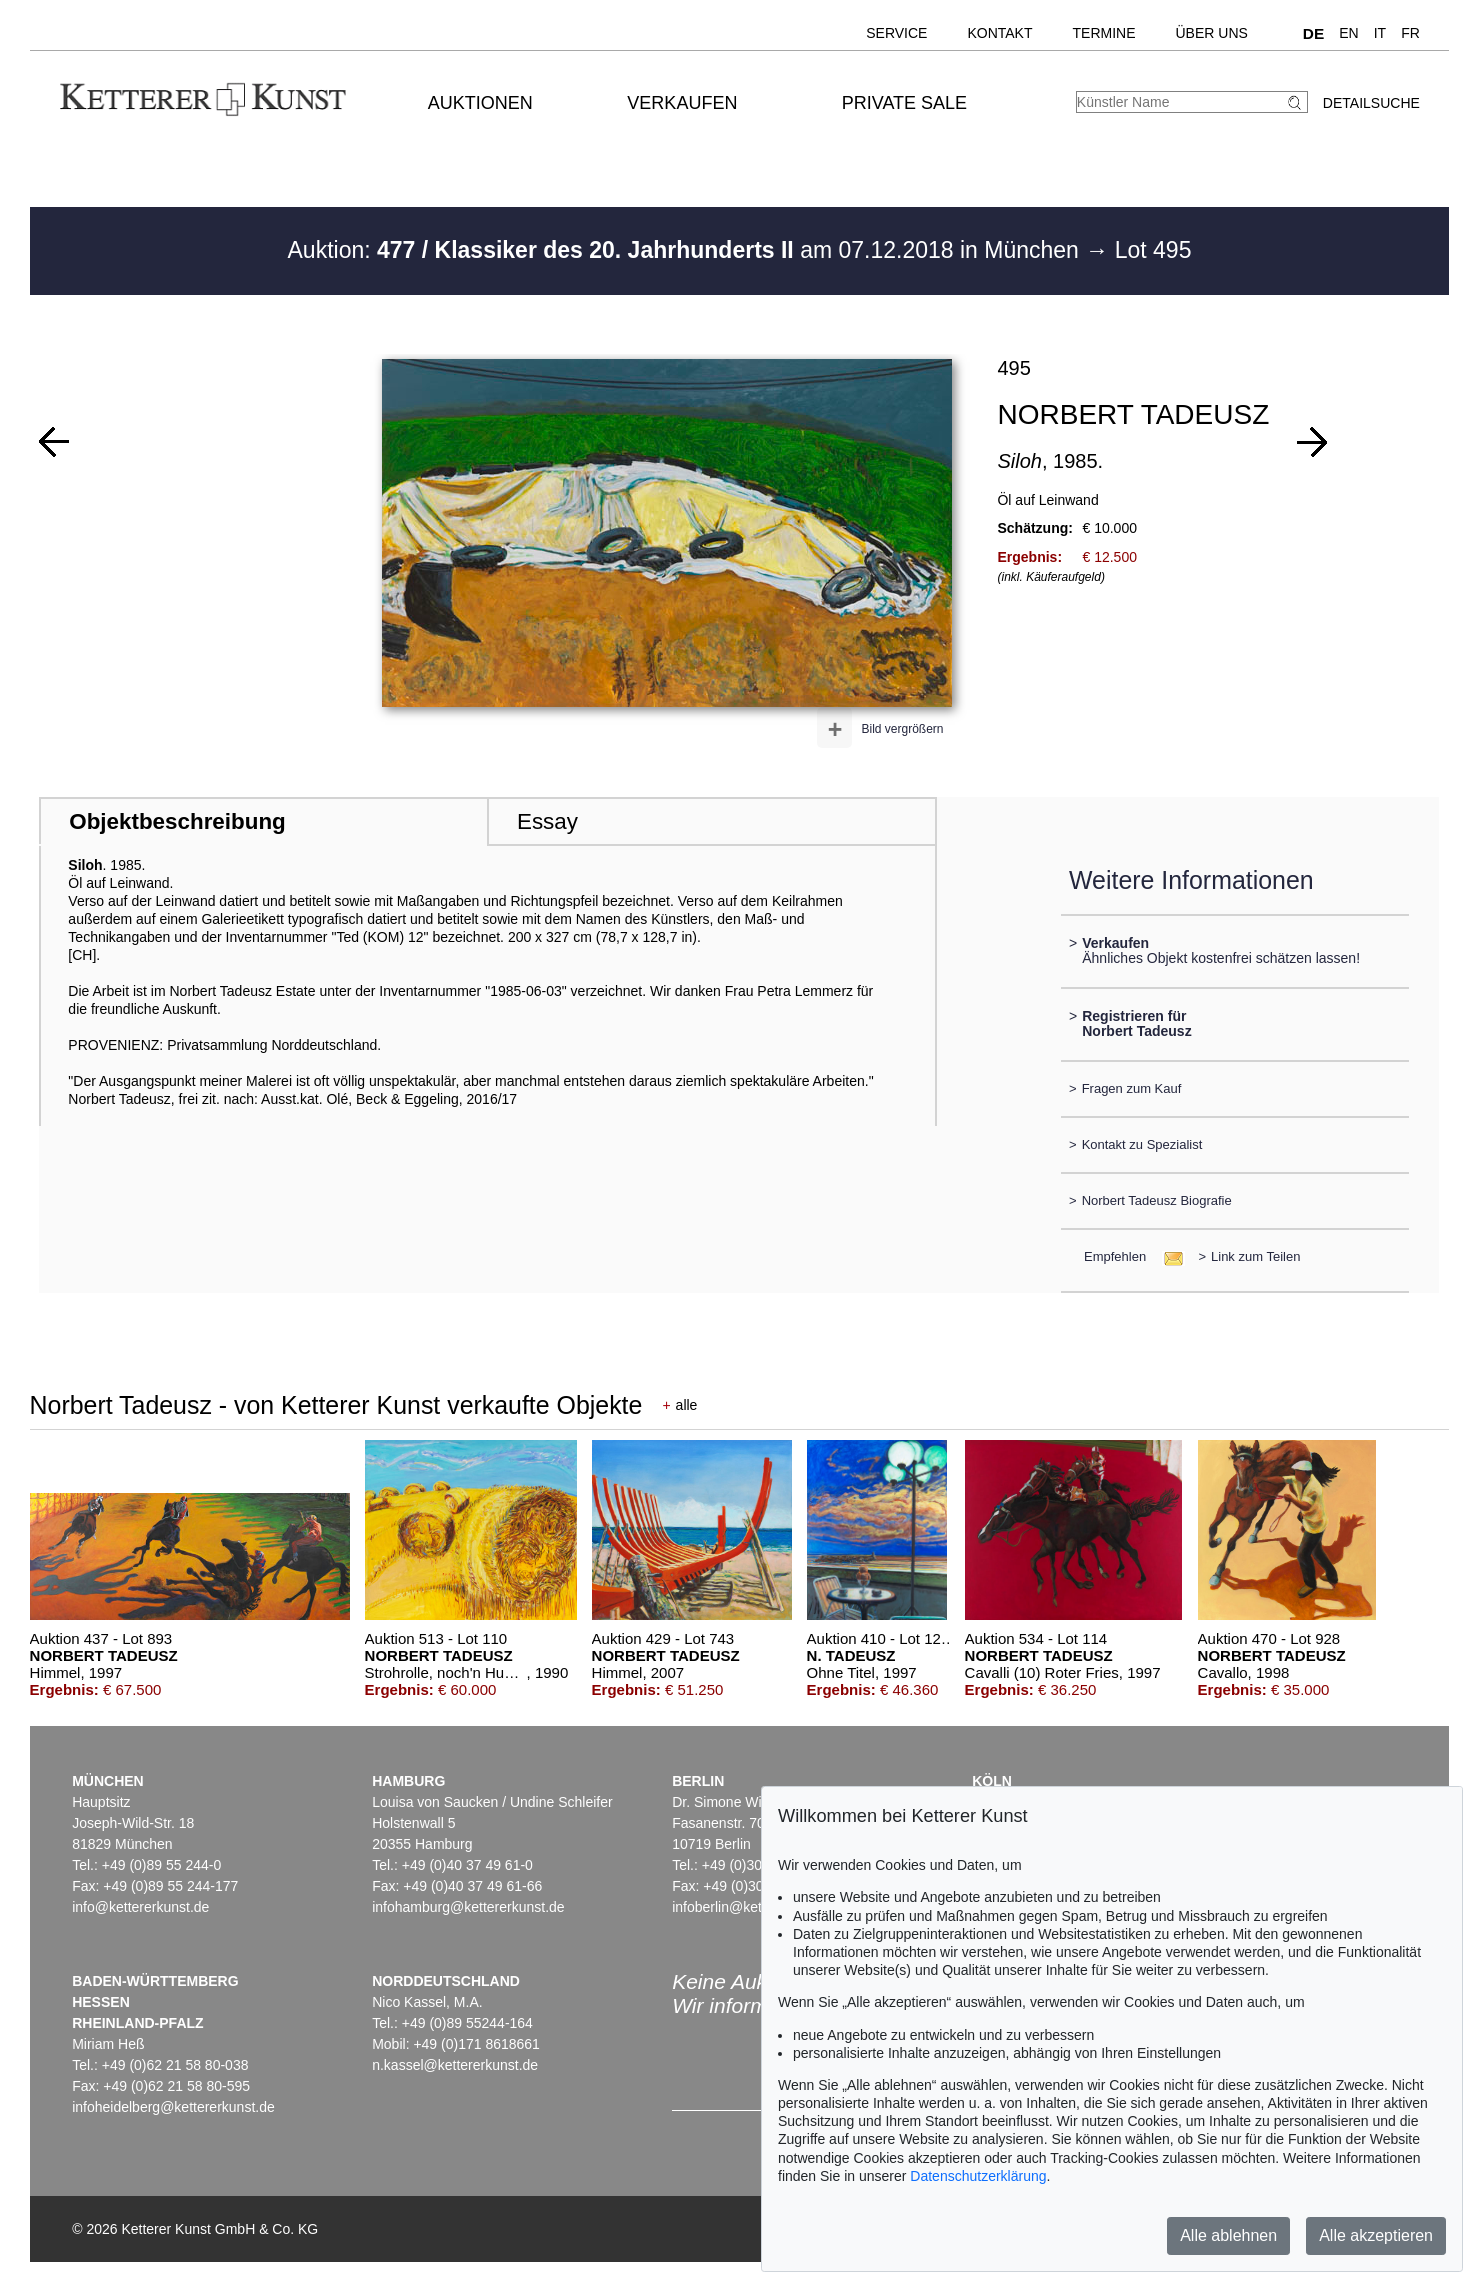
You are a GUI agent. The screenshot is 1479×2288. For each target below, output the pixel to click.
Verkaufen (682, 103)
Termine (1104, 33)
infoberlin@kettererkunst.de (757, 1907)
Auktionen (480, 103)
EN (1348, 33)
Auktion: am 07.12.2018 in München (687, 250)
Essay (547, 821)
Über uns (1212, 33)
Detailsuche (1371, 103)
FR (1410, 33)
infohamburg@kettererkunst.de (468, 1907)
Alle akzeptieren (1376, 2235)
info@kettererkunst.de (140, 1907)
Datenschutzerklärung (978, 2176)
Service (896, 33)
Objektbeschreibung (177, 821)
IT (1380, 33)
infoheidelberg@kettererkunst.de (173, 2107)
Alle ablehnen (1228, 2235)
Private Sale (904, 103)
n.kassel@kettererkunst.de (455, 2065)
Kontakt (999, 33)
